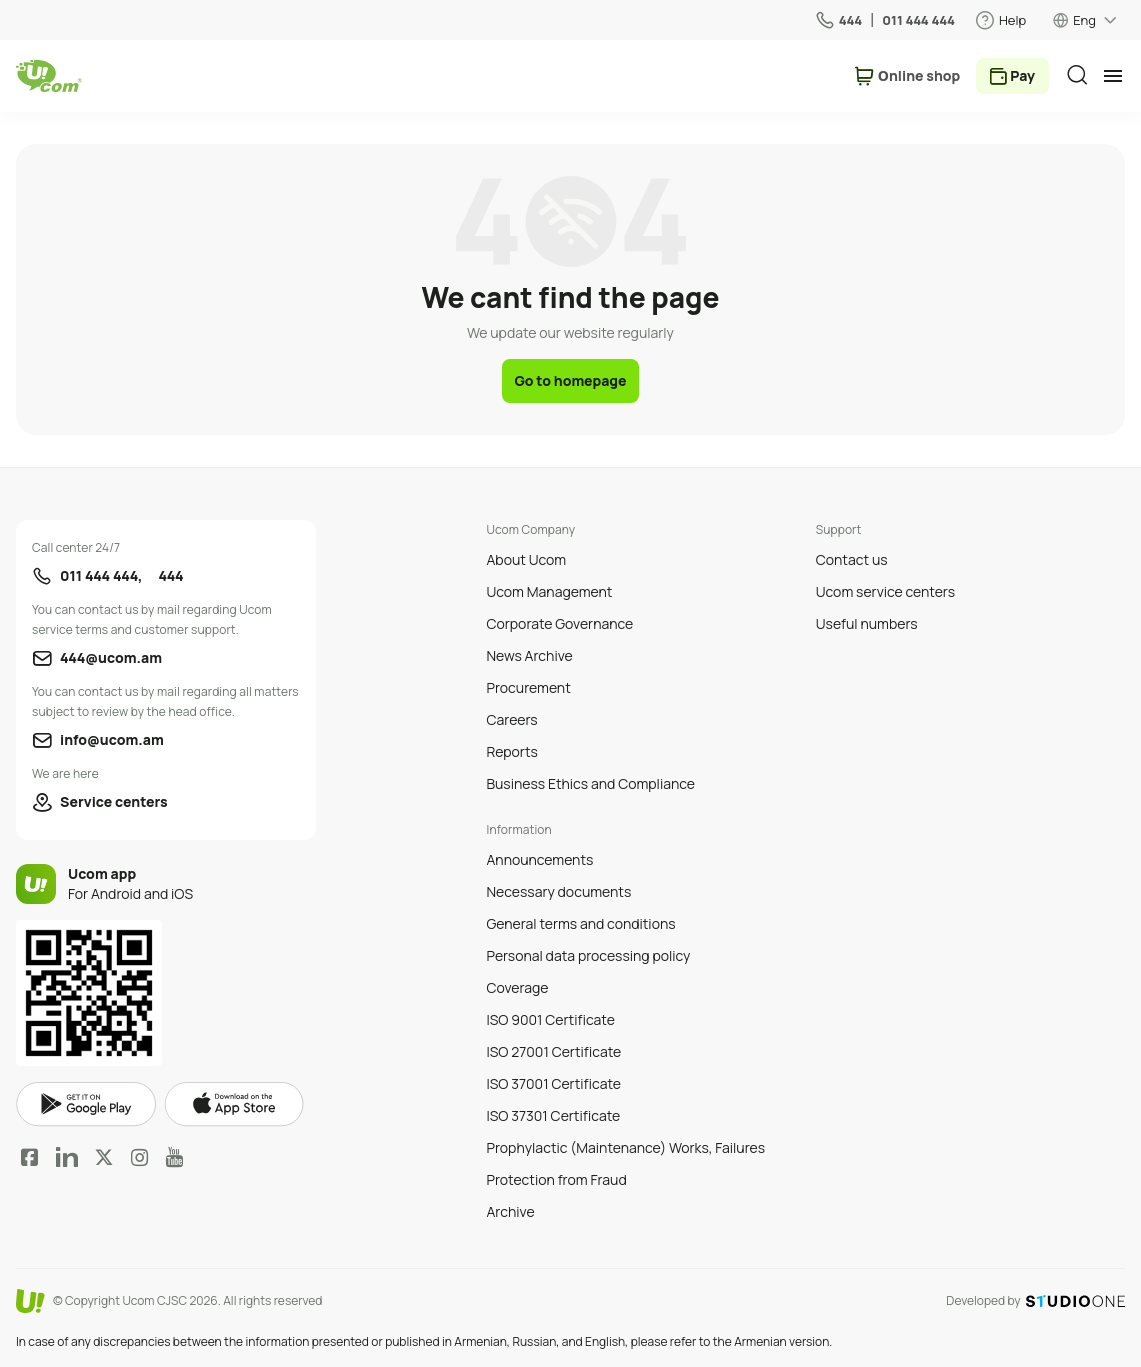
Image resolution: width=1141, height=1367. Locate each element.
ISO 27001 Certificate (553, 1051)
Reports (511, 751)
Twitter (104, 1157)
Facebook (30, 1157)
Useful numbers (867, 623)
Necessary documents (558, 891)
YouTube (174, 1157)
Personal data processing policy (588, 955)
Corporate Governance (559, 623)
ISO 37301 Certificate (553, 1115)
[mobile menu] (1113, 76)
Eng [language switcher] (1084, 20)
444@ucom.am (111, 657)
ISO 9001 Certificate (550, 1019)
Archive (510, 1211)
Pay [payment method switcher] (1022, 75)
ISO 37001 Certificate (553, 1083)
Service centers (114, 801)
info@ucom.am (112, 739)
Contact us (852, 559)
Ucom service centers (885, 591)
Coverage (517, 987)
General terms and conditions (580, 923)
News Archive (529, 655)
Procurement (528, 687)
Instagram (140, 1157)
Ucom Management (549, 591)
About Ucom (526, 559)
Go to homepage (570, 380)
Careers (511, 719)
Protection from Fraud (556, 1179)
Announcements (539, 859)
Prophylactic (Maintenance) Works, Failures (625, 1147)
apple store (234, 1104)
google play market (86, 1104)
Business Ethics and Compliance (590, 783)
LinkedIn (67, 1157)
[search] (1077, 75)
